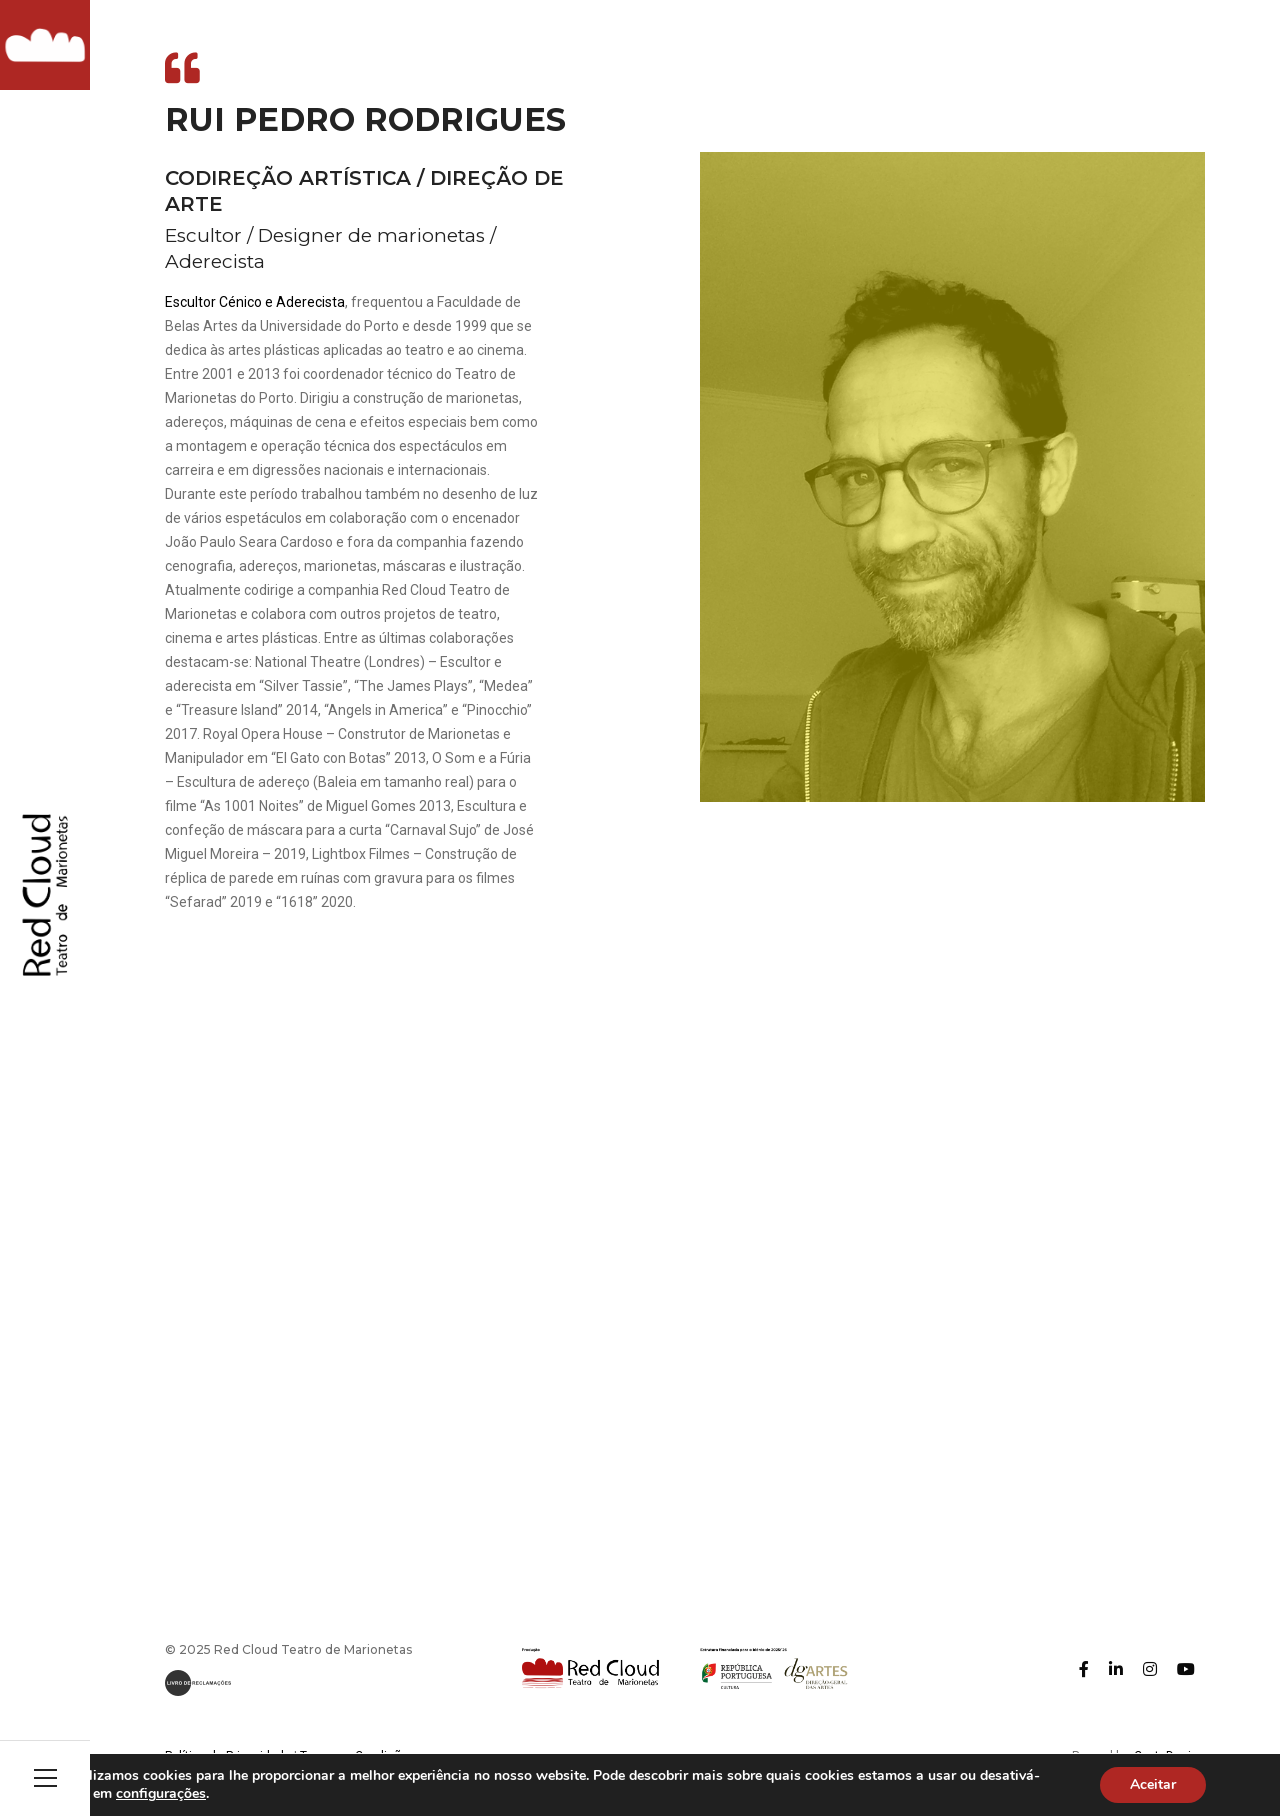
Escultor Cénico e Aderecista (255, 302)
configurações (227, 1794)
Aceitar (1152, 1785)
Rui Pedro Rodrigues (365, 119)
